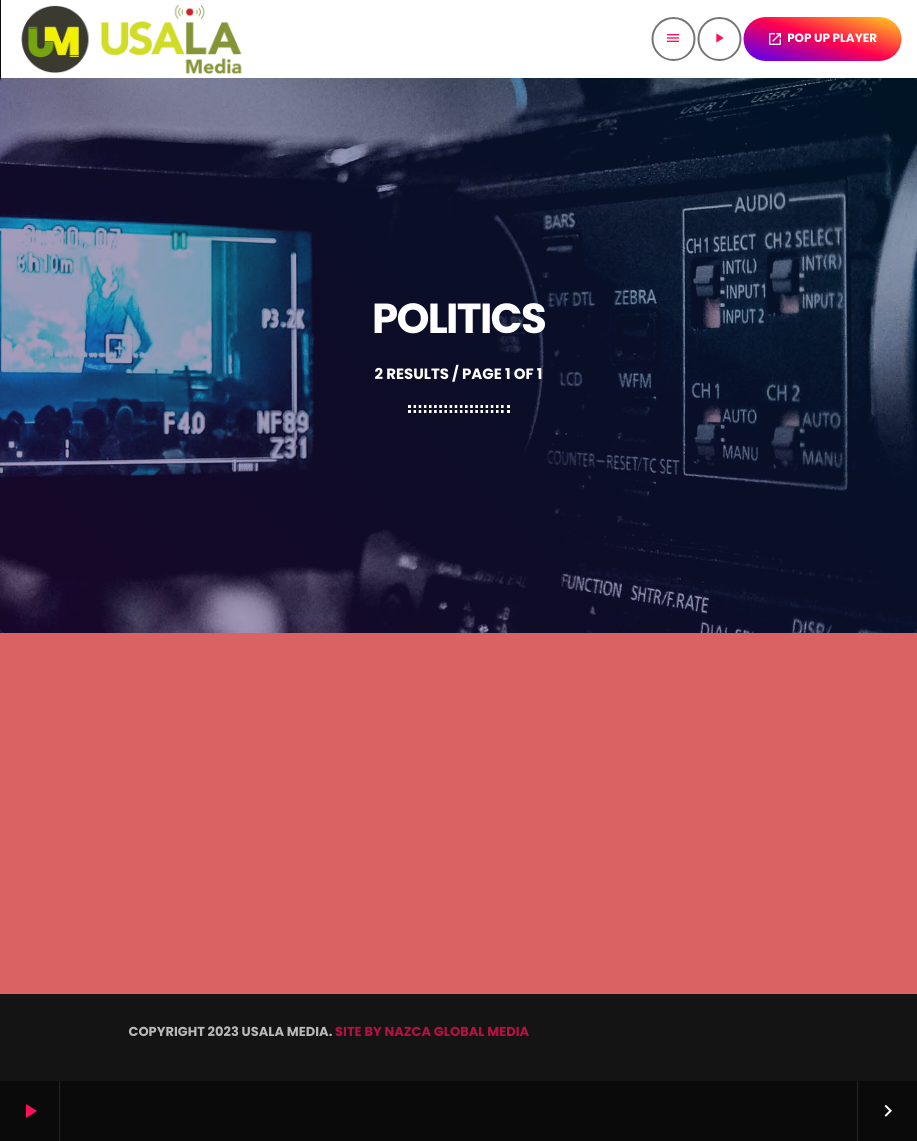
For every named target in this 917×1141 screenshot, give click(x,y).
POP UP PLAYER (822, 38)
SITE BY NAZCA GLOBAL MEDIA (432, 1031)
